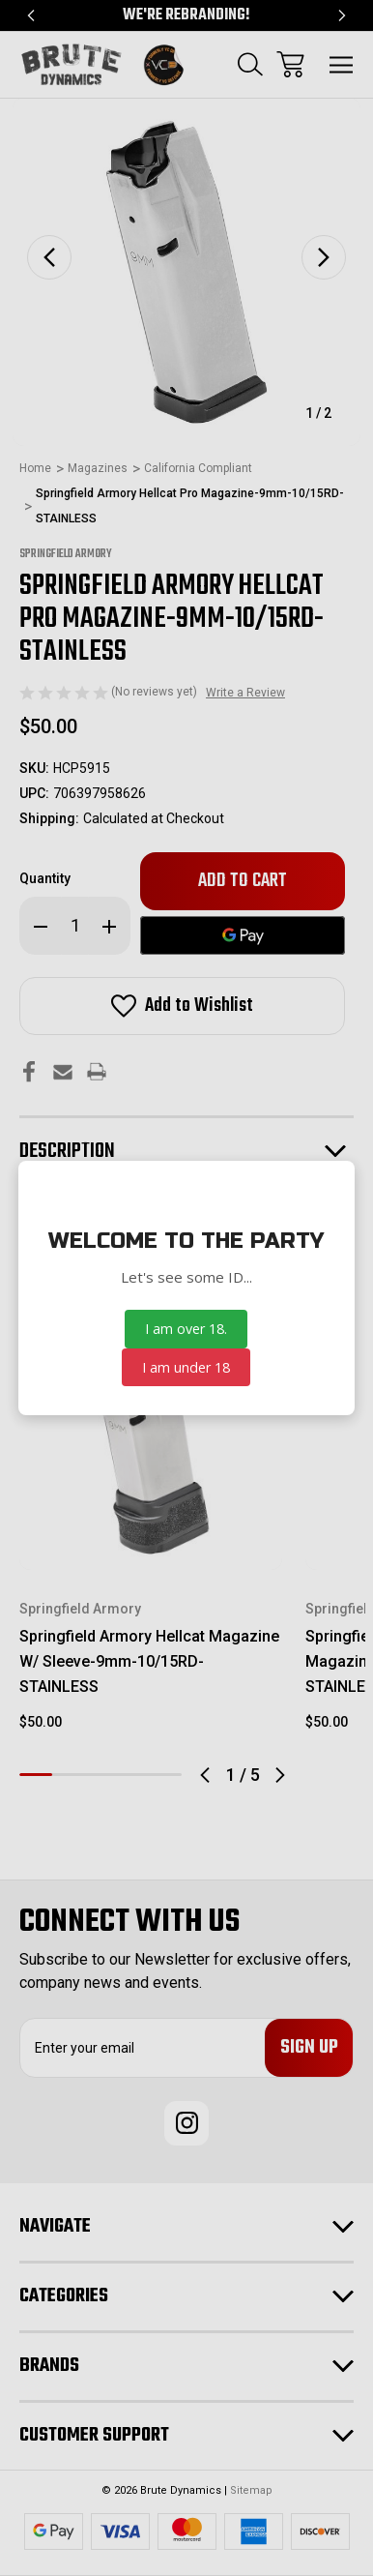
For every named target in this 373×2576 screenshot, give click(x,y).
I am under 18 (186, 1367)
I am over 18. (186, 1328)
